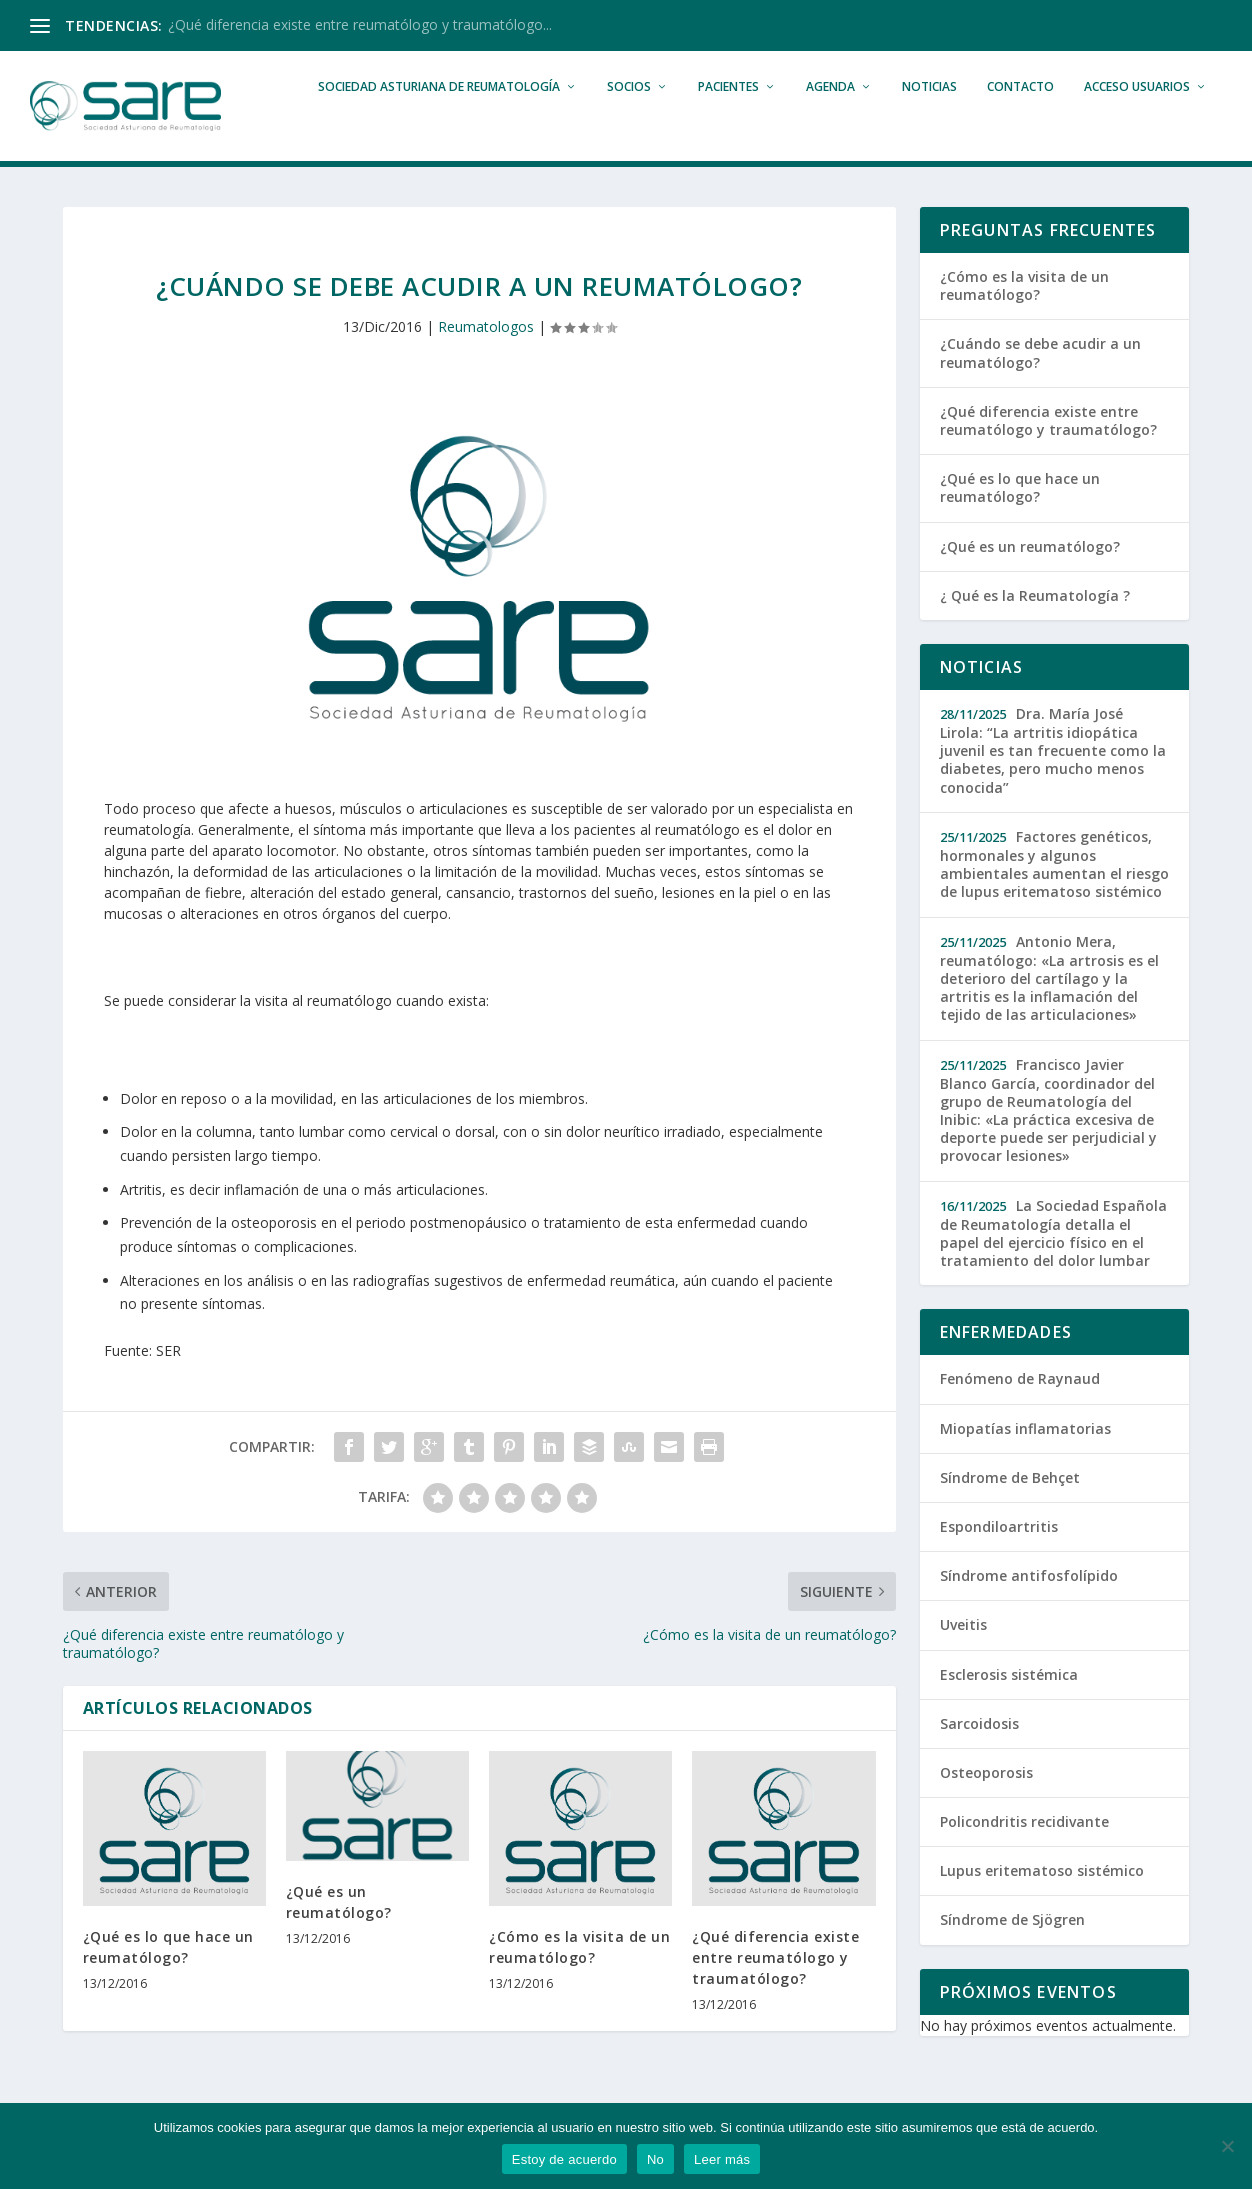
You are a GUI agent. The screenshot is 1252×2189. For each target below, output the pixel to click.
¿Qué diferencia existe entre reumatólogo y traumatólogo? (775, 1992)
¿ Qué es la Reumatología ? (1035, 630)
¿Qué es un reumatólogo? (1030, 580)
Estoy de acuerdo (564, 2159)
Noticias (929, 121)
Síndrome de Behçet (1010, 1512)
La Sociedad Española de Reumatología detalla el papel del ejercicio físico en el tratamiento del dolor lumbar (1053, 1268)
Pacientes (728, 121)
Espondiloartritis (999, 1561)
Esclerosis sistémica (1009, 1708)
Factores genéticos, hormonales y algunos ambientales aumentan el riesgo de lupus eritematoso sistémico (1054, 899)
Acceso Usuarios (1137, 121)
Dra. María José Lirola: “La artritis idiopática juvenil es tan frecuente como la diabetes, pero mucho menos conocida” (1053, 785)
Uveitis (963, 1659)
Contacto (1020, 121)
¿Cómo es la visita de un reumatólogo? (1024, 320)
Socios (629, 121)
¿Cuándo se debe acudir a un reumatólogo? (1040, 387)
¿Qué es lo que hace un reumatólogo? (1020, 522)
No (655, 2159)
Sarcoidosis (979, 1758)
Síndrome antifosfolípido (1029, 1610)
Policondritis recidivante (1024, 1856)
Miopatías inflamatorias (1025, 1463)
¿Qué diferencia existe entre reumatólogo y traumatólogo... (360, 24)
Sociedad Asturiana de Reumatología (439, 121)
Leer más (722, 2159)
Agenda (830, 121)
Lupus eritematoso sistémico (1042, 1905)
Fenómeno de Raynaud (1020, 1413)
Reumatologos (486, 361)
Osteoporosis (986, 1807)
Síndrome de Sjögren (1012, 1954)
